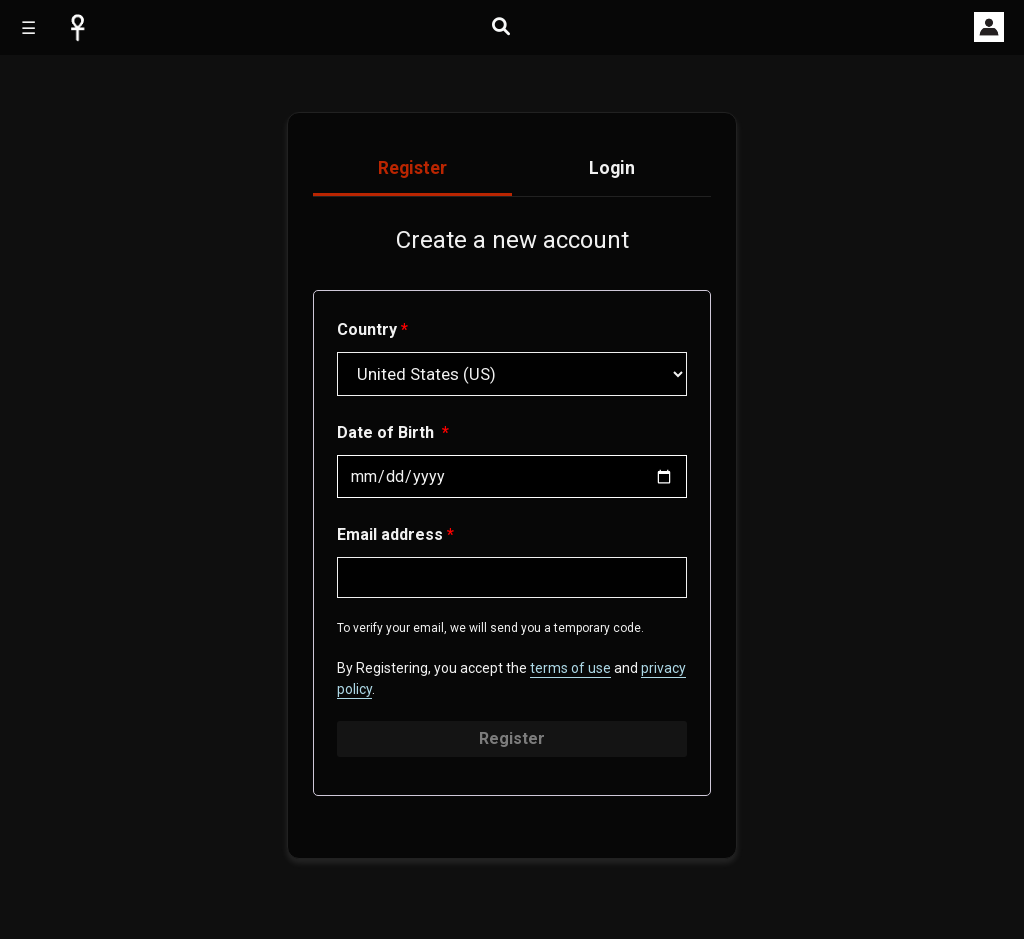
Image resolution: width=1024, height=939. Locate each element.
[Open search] (501, 26)
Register (512, 738)
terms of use (570, 668)
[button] (989, 27)
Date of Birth (393, 432)
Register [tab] (412, 168)
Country (372, 329)
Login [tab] (612, 168)
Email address (395, 534)
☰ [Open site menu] (28, 28)
